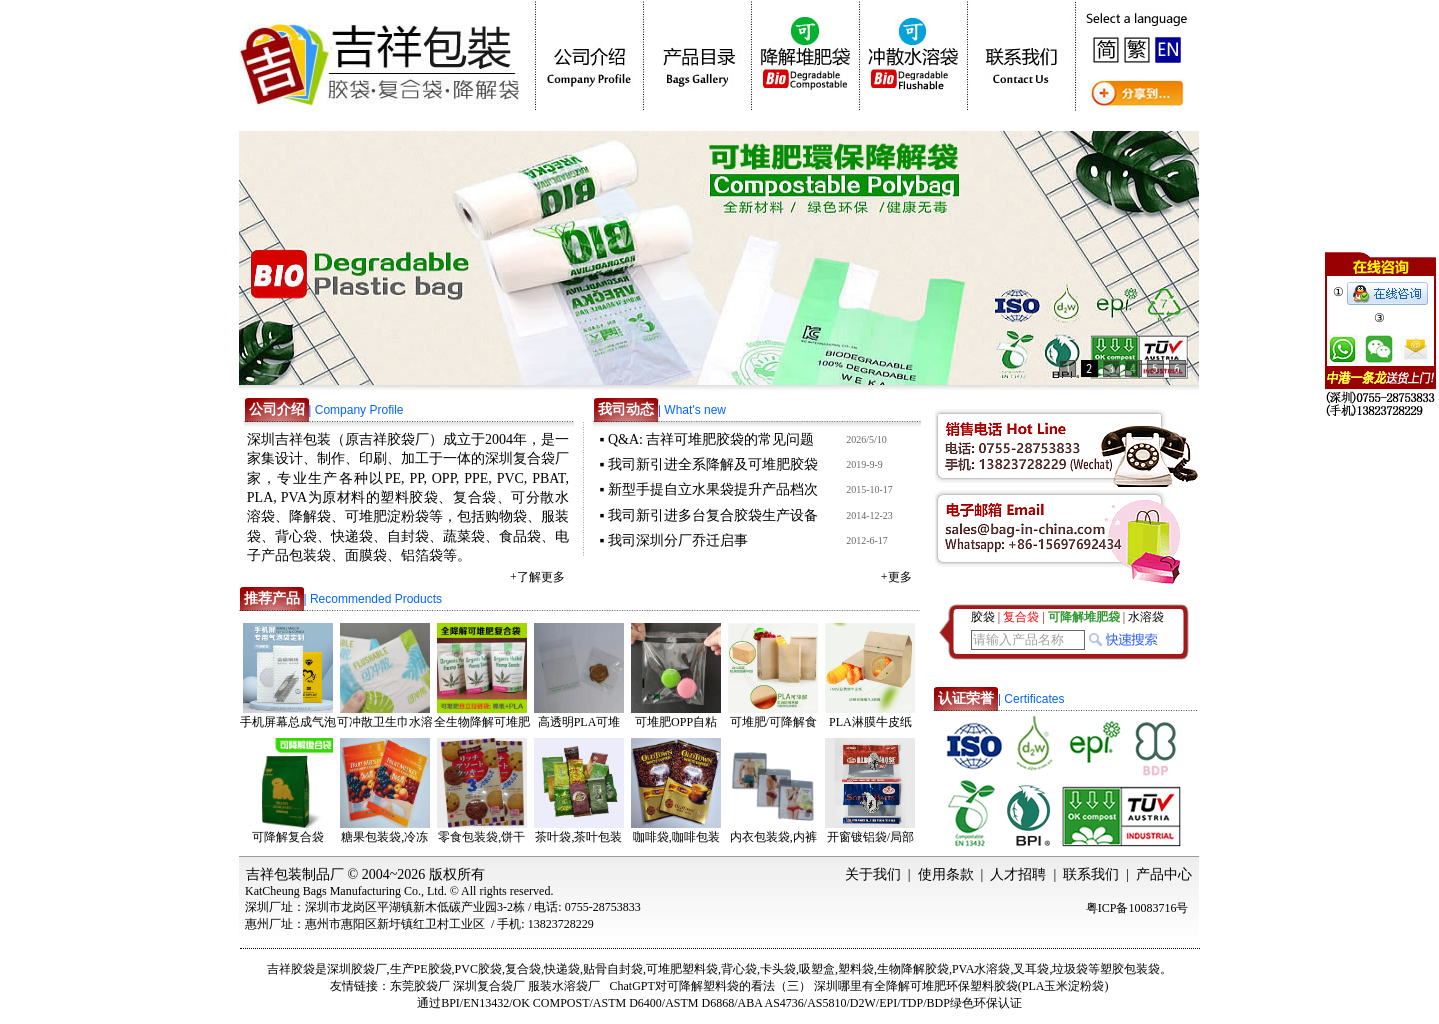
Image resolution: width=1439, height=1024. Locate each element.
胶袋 (983, 617)
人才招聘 (1018, 874)
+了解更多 (537, 577)
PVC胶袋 (478, 969)
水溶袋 (1146, 617)
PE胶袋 (433, 969)
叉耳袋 (1031, 969)
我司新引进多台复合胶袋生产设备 (713, 515)
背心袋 (739, 969)
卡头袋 (778, 969)
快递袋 (562, 969)
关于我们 (873, 874)
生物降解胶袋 (913, 969)
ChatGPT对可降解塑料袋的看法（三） (709, 986)
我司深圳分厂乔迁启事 (678, 540)
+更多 (896, 577)
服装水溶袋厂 (564, 986)
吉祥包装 (274, 874)
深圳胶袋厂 (357, 969)
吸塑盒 (817, 969)
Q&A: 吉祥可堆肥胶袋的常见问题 (711, 439)
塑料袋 (856, 969)
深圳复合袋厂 (489, 986)
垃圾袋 (1070, 969)
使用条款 (946, 874)
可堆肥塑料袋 (682, 969)
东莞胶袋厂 (420, 986)
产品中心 (1164, 874)
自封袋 (625, 969)
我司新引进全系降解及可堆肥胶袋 (713, 464)
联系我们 (1091, 874)
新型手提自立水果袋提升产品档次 (713, 489)
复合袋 (523, 969)
